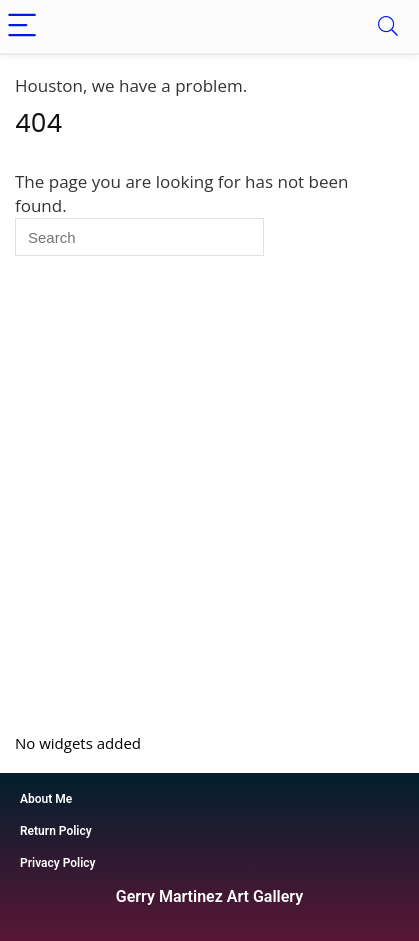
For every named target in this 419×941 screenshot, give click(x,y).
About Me (46, 799)
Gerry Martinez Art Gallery (209, 896)
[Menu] (24, 26)
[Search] (388, 26)
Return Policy (56, 831)
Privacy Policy (58, 863)
